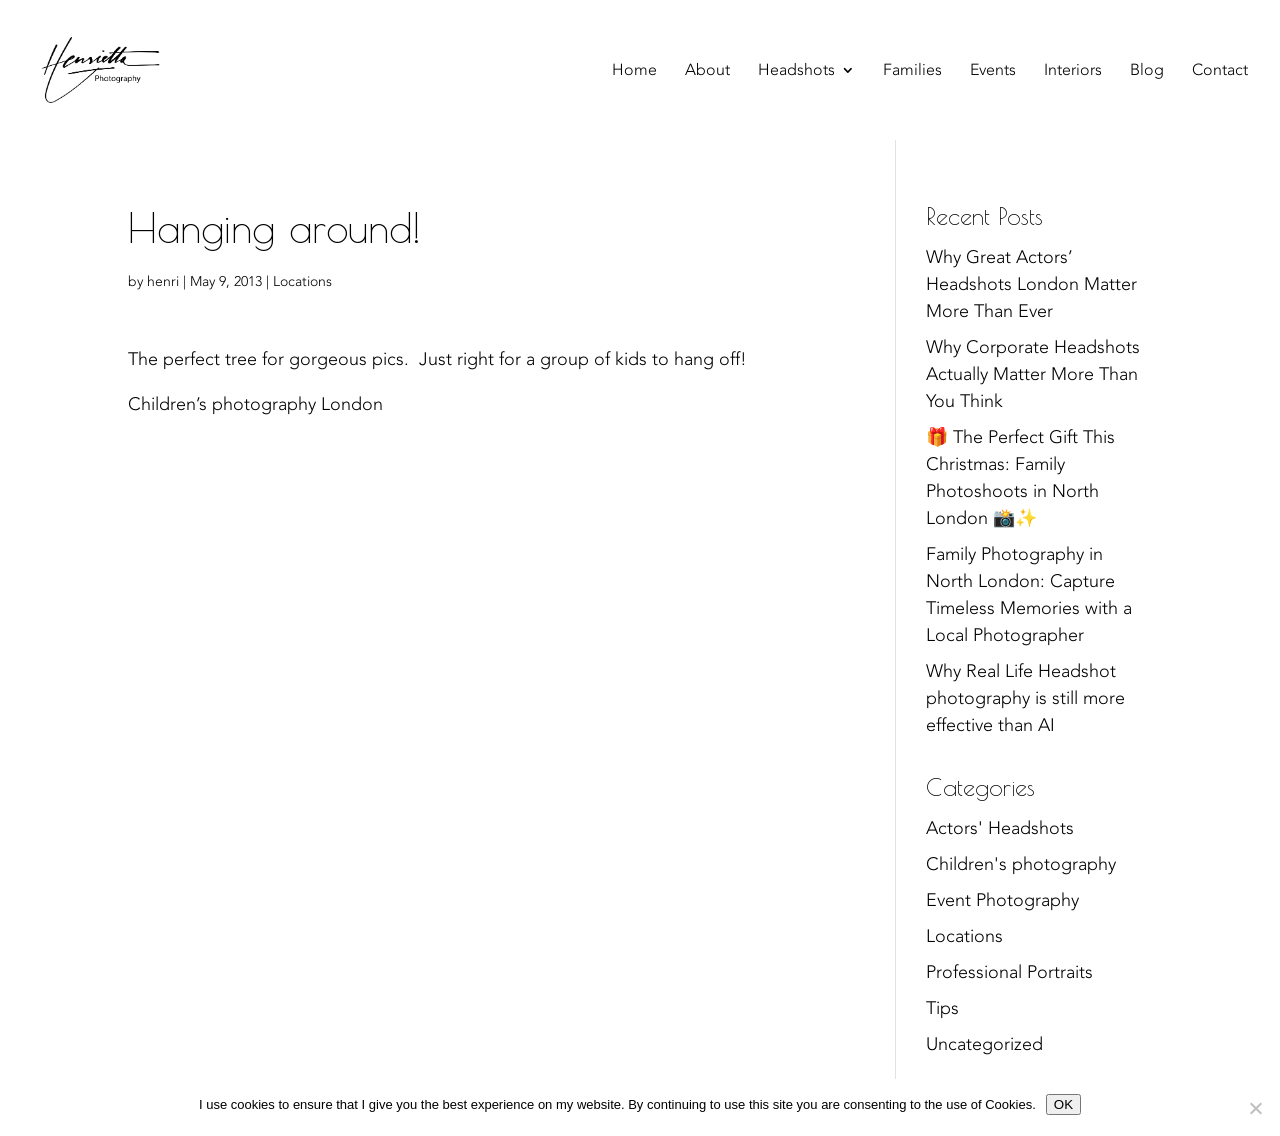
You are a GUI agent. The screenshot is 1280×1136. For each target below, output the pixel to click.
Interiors (1073, 72)
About (707, 72)
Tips (942, 1008)
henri (163, 281)
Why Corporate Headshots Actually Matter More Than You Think (1033, 374)
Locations (302, 281)
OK (1063, 1104)
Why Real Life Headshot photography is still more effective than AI (1025, 698)
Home (634, 72)
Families (912, 72)
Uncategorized (984, 1044)
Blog (1147, 72)
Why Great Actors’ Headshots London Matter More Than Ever (1031, 284)
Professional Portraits (1009, 972)
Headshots (796, 72)
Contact (1220, 72)
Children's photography (1021, 864)
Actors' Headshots (1000, 828)
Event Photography (1002, 900)
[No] (1255, 1108)
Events (993, 72)
